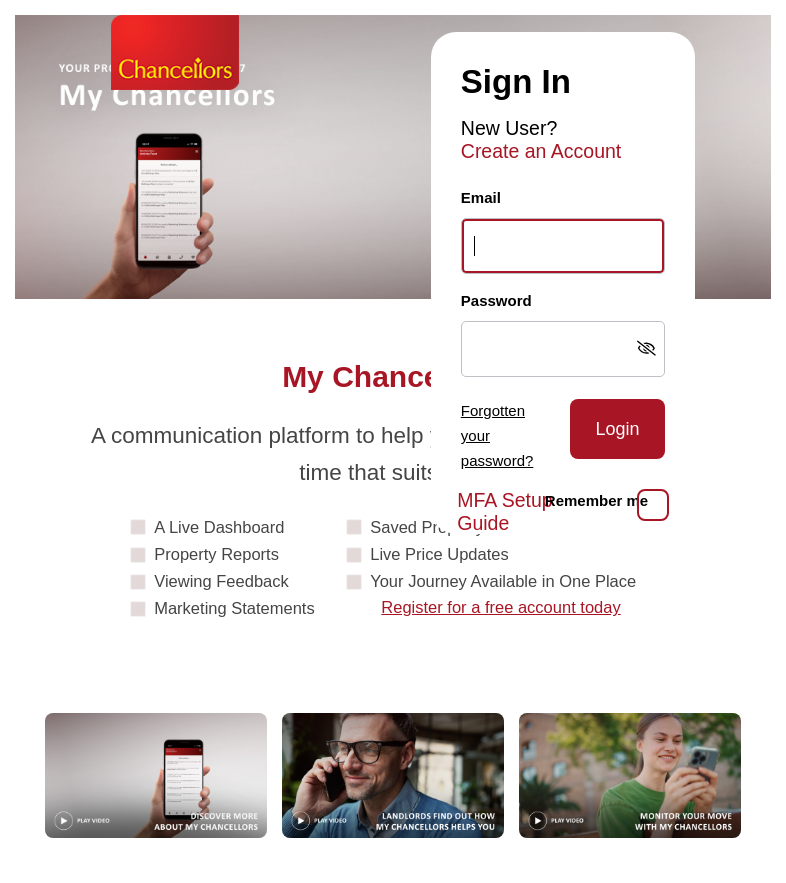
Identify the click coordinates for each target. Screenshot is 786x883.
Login (617, 429)
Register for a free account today (500, 607)
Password (496, 300)
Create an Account (541, 151)
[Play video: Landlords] (393, 775)
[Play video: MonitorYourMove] (630, 775)
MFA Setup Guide (504, 511)
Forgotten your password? (497, 435)
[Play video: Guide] (156, 775)
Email (481, 197)
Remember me (596, 500)
